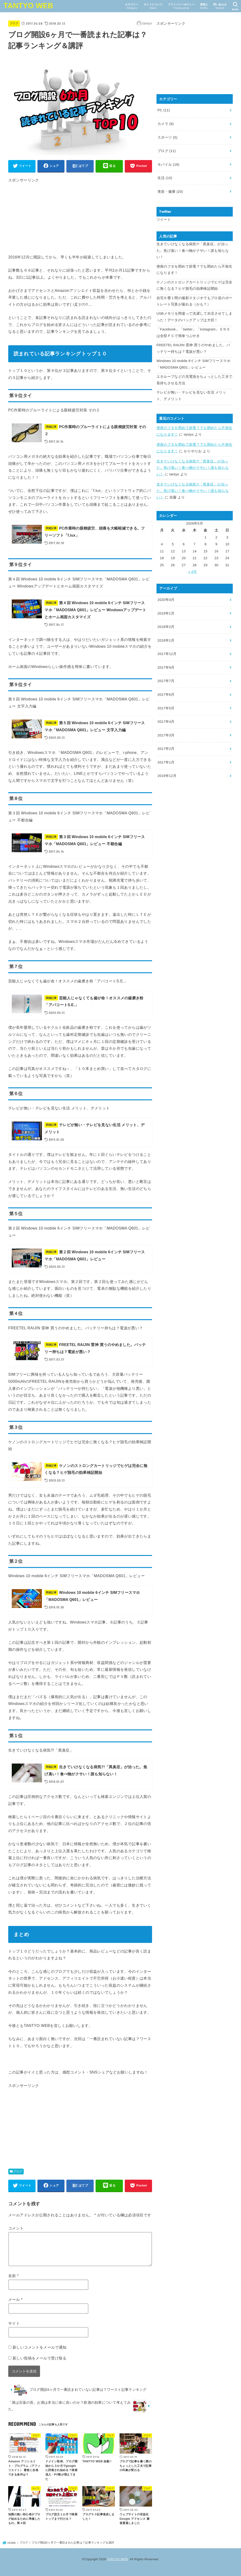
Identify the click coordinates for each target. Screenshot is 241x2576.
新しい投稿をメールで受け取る (39, 2364)
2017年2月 (166, 749)
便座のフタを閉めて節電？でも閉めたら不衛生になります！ (195, 270)
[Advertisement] (80, 217)
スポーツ (167, 137)
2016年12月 (167, 776)
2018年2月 (166, 627)
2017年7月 (166, 681)
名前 (13, 2281)
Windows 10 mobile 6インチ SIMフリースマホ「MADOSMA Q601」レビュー (193, 364)
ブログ (14, 23)
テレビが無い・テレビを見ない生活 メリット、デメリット (191, 395)
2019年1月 (166, 613)
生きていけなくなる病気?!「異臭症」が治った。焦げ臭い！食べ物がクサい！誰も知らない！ (193, 250)
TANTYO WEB (28, 6)
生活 (164, 178)
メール (15, 2305)
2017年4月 (166, 721)
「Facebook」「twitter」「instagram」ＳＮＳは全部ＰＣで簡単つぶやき (193, 332)
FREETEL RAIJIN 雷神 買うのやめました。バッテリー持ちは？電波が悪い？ (193, 348)
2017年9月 (166, 667)
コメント (16, 2228)
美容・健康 (170, 191)
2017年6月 (166, 694)
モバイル (168, 164)
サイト (14, 2329)
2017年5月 (166, 708)
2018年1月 (166, 640)
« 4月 (192, 572)
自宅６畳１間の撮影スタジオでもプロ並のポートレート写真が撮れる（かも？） (195, 301)
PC (163, 110)
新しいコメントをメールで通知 (39, 2353)
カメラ (165, 124)
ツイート (164, 219)
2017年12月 (167, 654)
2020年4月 (166, 600)
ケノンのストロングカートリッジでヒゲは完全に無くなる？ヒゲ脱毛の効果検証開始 (195, 285)
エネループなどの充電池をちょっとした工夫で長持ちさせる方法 (195, 380)
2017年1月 (166, 762)
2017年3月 (166, 735)
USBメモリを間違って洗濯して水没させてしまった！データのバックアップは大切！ (195, 317)
